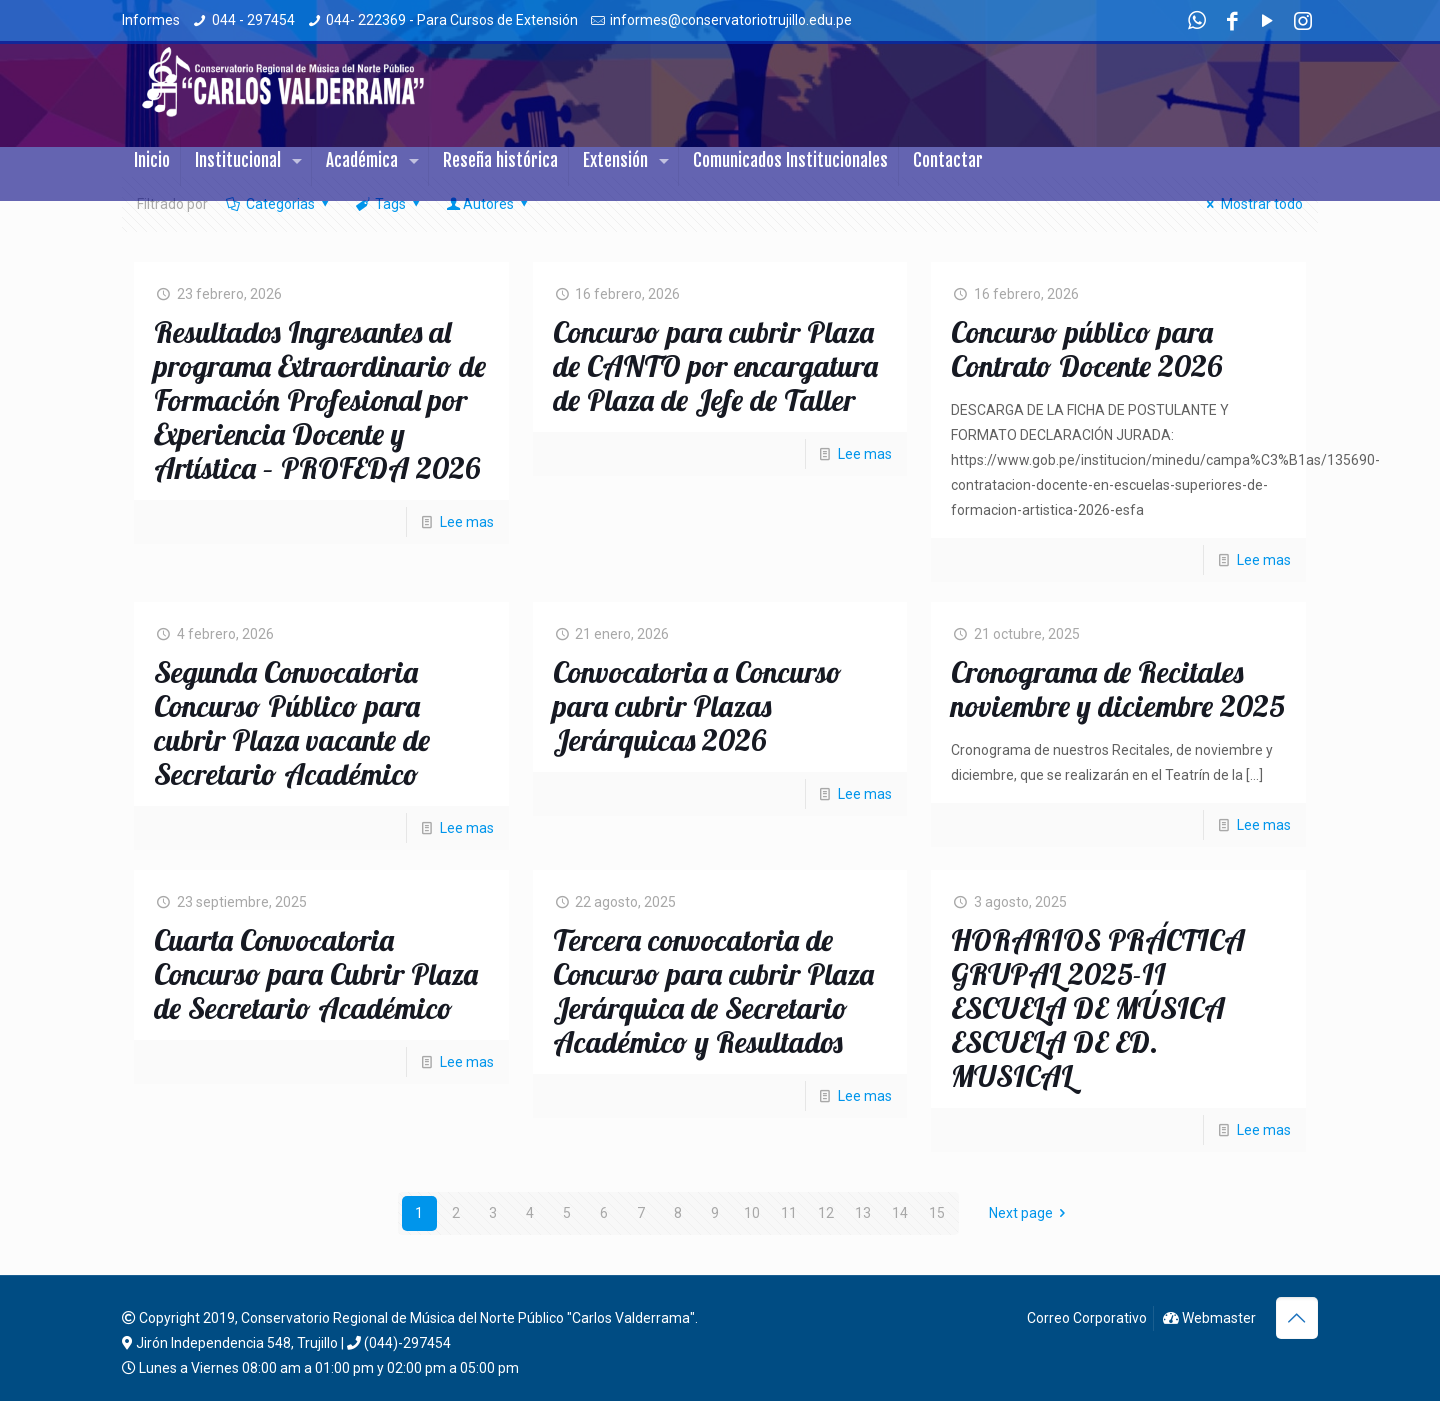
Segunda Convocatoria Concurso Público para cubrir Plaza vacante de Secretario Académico (292, 723)
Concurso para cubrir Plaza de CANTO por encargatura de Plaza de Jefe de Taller (715, 366)
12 (826, 1213)
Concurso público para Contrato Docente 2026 (1086, 349)
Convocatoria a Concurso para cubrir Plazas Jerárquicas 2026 (697, 706)
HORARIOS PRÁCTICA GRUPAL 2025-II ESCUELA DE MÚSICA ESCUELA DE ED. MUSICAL (1098, 1008)
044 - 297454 (253, 20)
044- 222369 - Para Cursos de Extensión (452, 20)
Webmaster (1209, 1318)
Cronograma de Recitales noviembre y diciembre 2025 (1118, 689)
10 (752, 1213)
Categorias (278, 204)
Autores (489, 204)
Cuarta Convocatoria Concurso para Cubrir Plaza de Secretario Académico (316, 974)
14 (900, 1213)
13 (863, 1213)
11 (789, 1213)
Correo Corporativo (1085, 1318)
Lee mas (467, 522)
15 (937, 1213)
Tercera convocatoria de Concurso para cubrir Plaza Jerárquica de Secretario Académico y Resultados (713, 991)
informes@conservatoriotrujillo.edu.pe (731, 20)
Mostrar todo (1252, 204)
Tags (388, 204)
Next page (1031, 1213)
